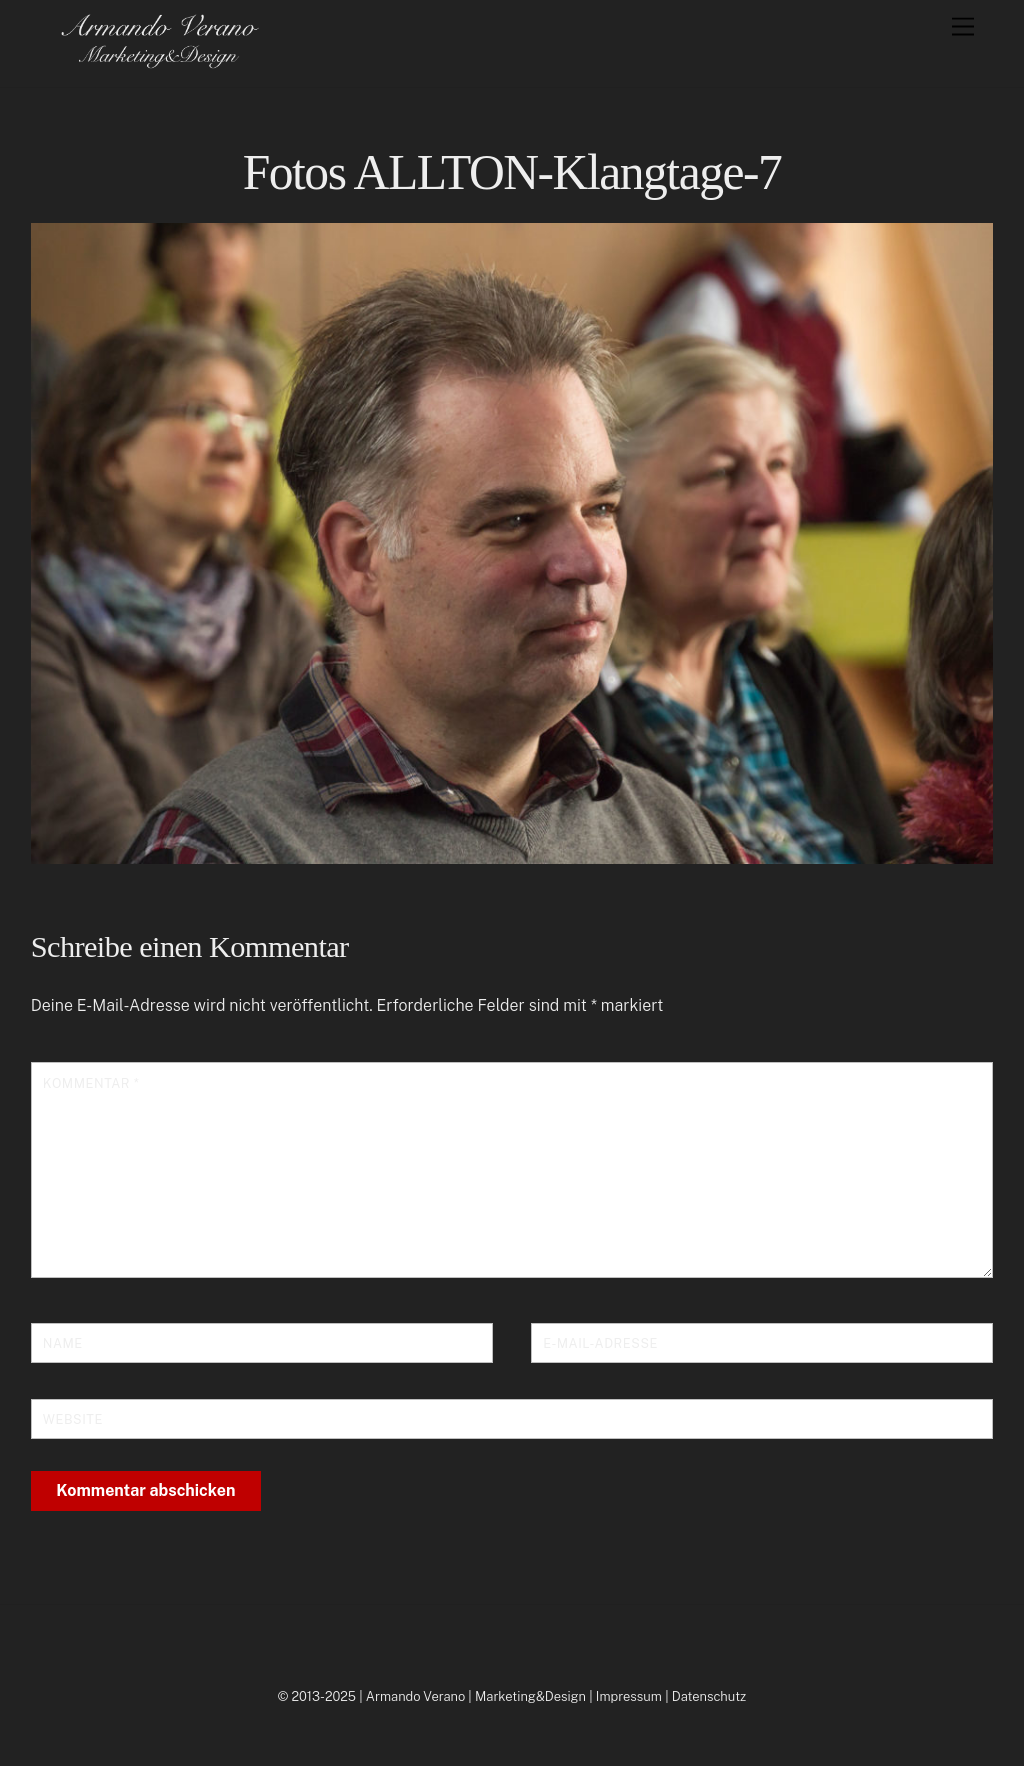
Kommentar (91, 1083)
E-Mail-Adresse (600, 1343)
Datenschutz (709, 1696)
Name (63, 1343)
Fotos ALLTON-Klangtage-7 (512, 172)
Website (73, 1419)
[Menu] (963, 27)
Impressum (629, 1696)
